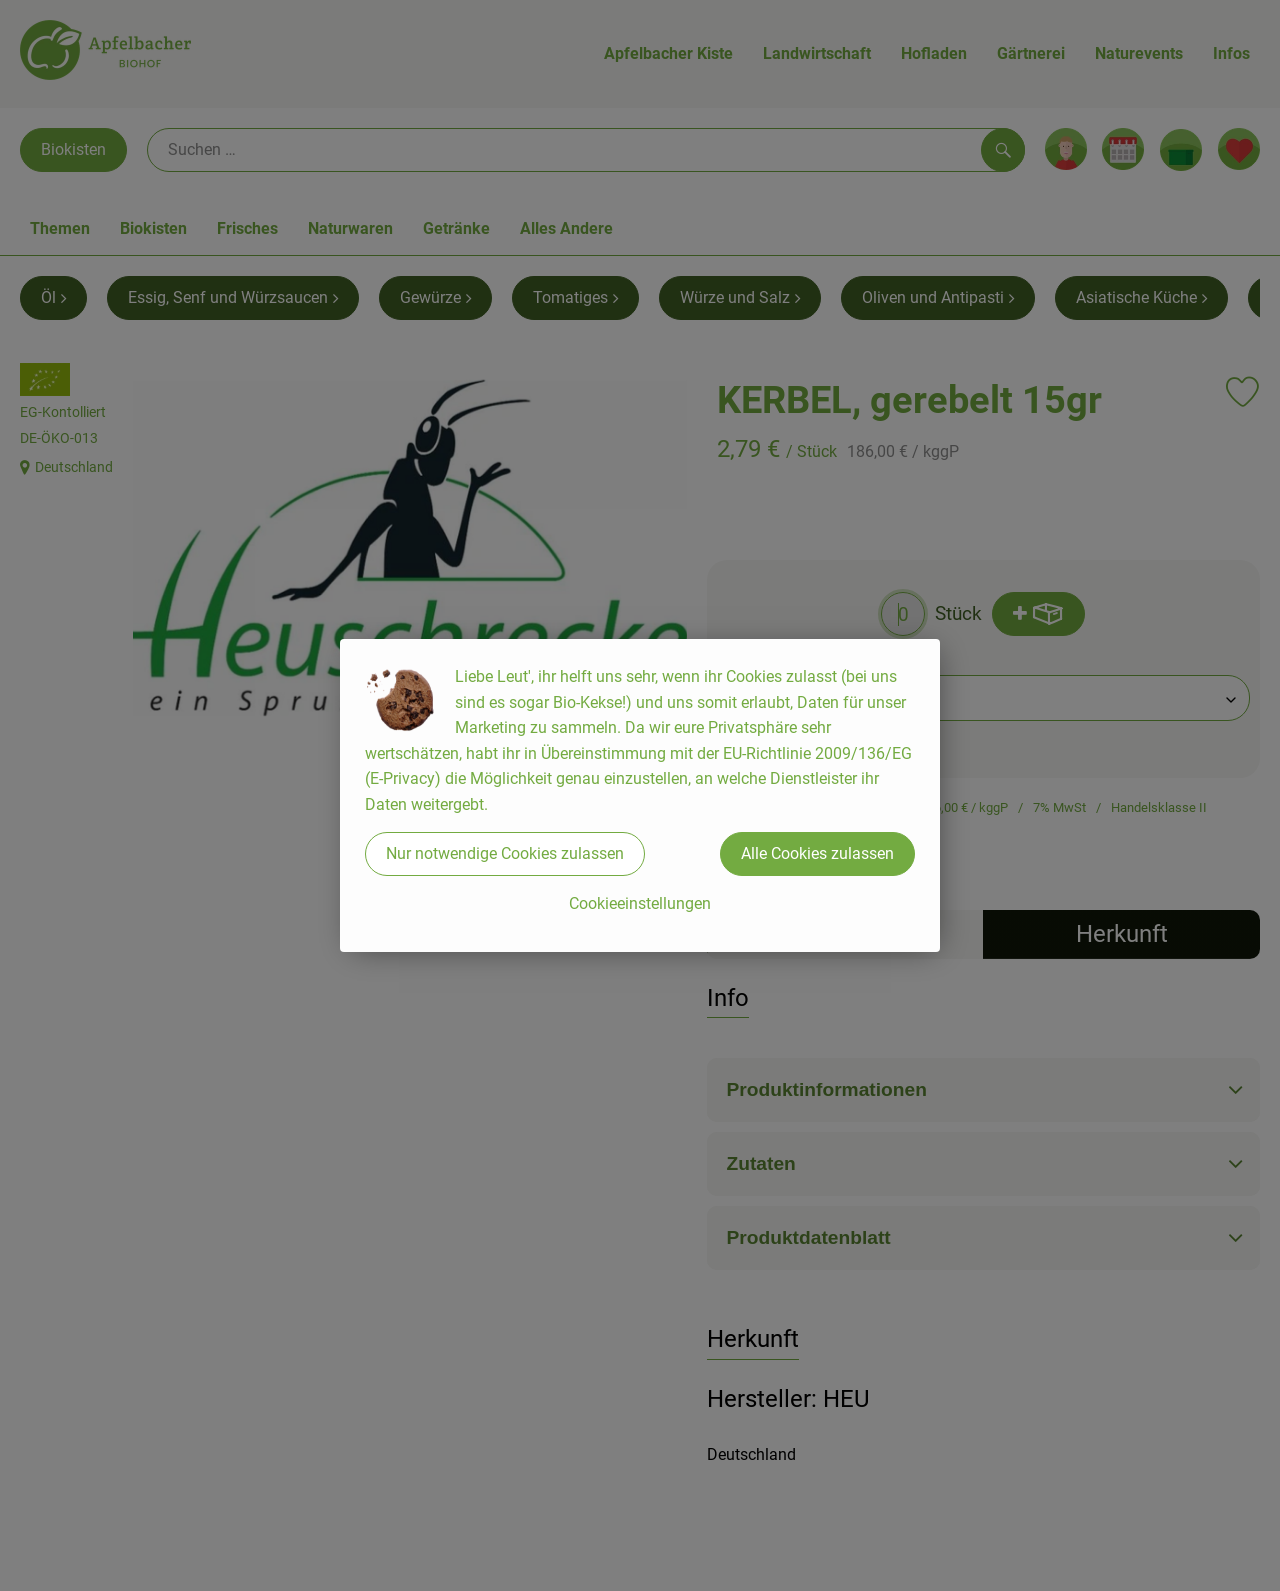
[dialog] (640, 795)
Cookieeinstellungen (640, 903)
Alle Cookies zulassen (817, 853)
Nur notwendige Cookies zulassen (505, 853)
